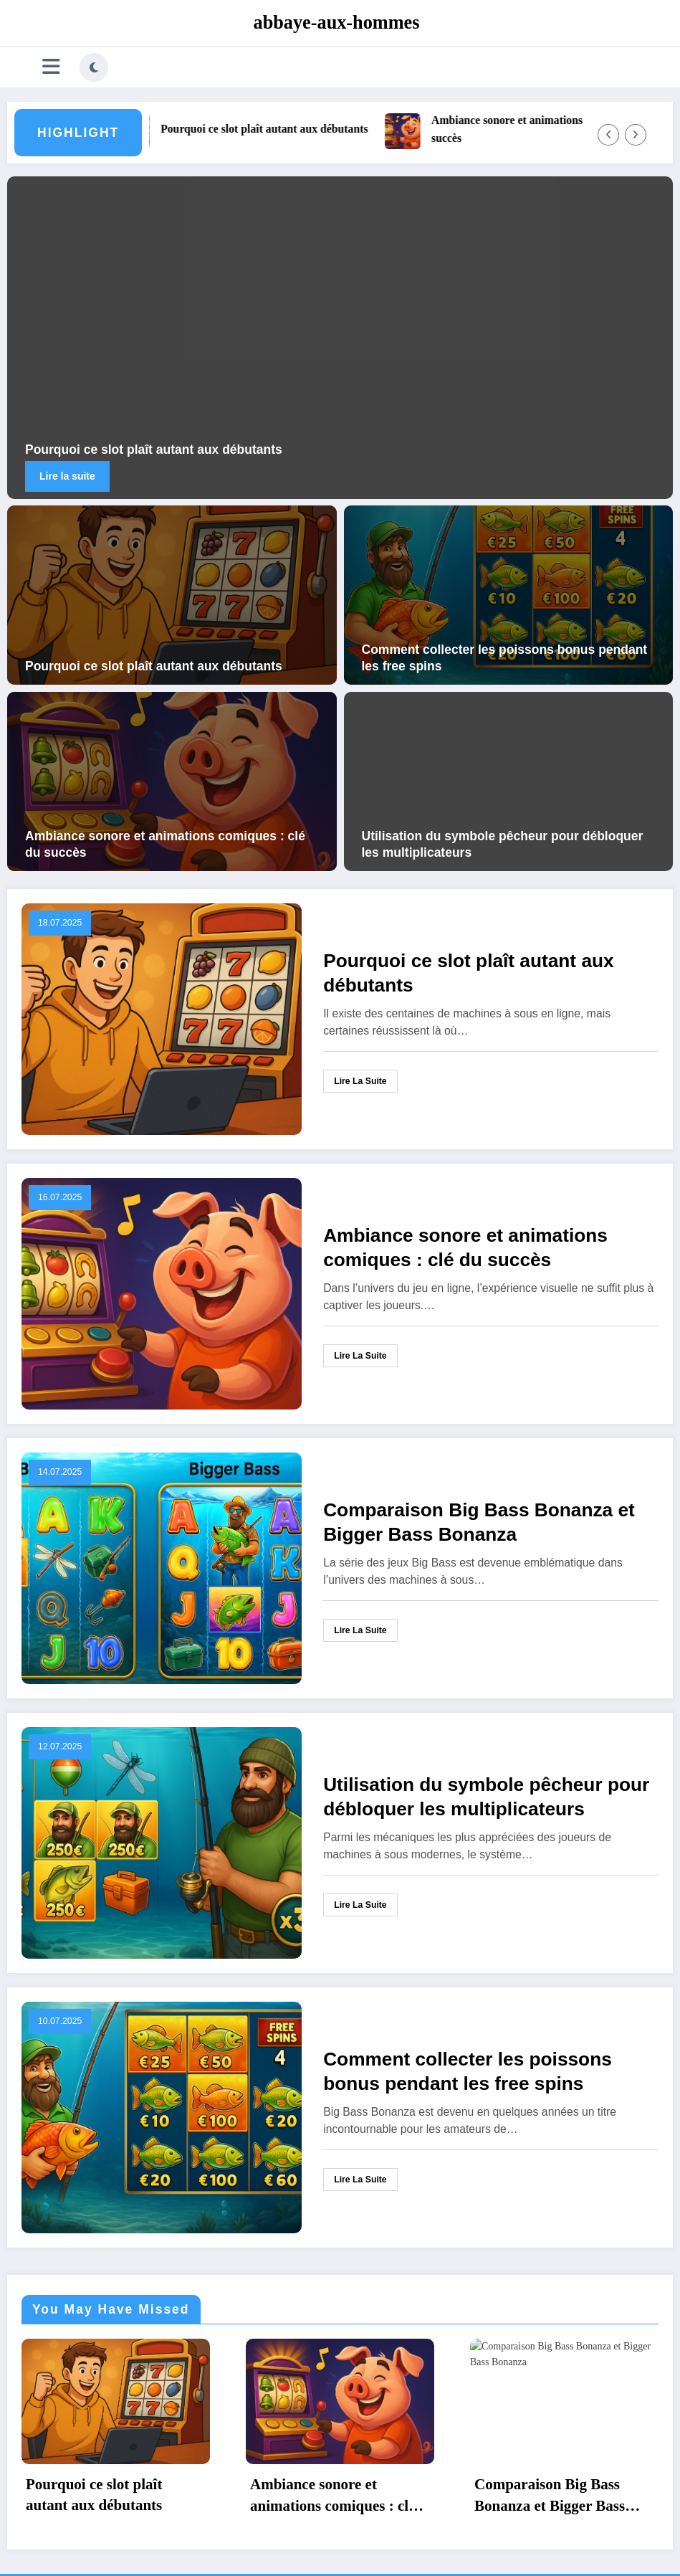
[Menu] (51, 67)
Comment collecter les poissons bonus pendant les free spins (505, 657)
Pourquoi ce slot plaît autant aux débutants (273, 129)
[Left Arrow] (608, 135)
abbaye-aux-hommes (337, 22)
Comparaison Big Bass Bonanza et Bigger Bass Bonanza (479, 1522)
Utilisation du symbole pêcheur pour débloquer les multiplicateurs (502, 844)
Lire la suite (67, 476)
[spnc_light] (94, 67)
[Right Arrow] (636, 135)
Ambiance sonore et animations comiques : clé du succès (165, 844)
